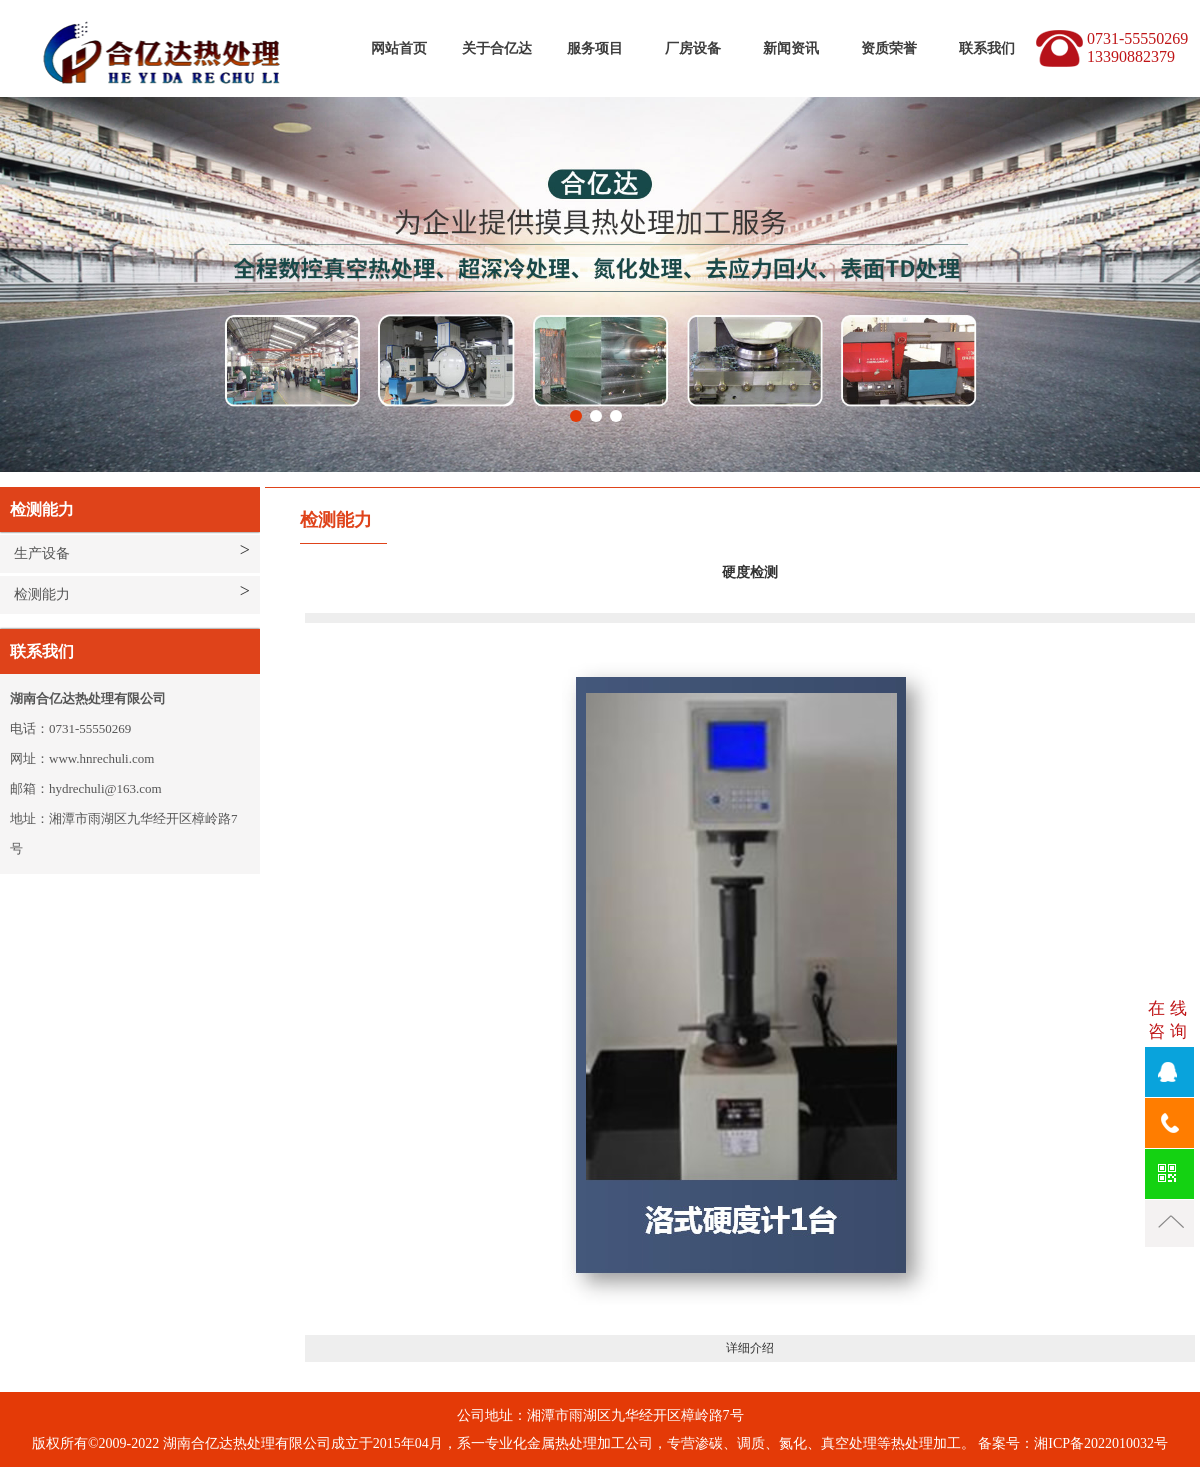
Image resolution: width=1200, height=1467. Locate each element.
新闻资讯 (791, 48)
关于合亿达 (497, 48)
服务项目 (595, 48)
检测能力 (42, 594)
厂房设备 (693, 48)
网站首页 (399, 48)
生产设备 (42, 553)
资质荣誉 (889, 48)
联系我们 (987, 48)
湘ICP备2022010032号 (1101, 1443)
